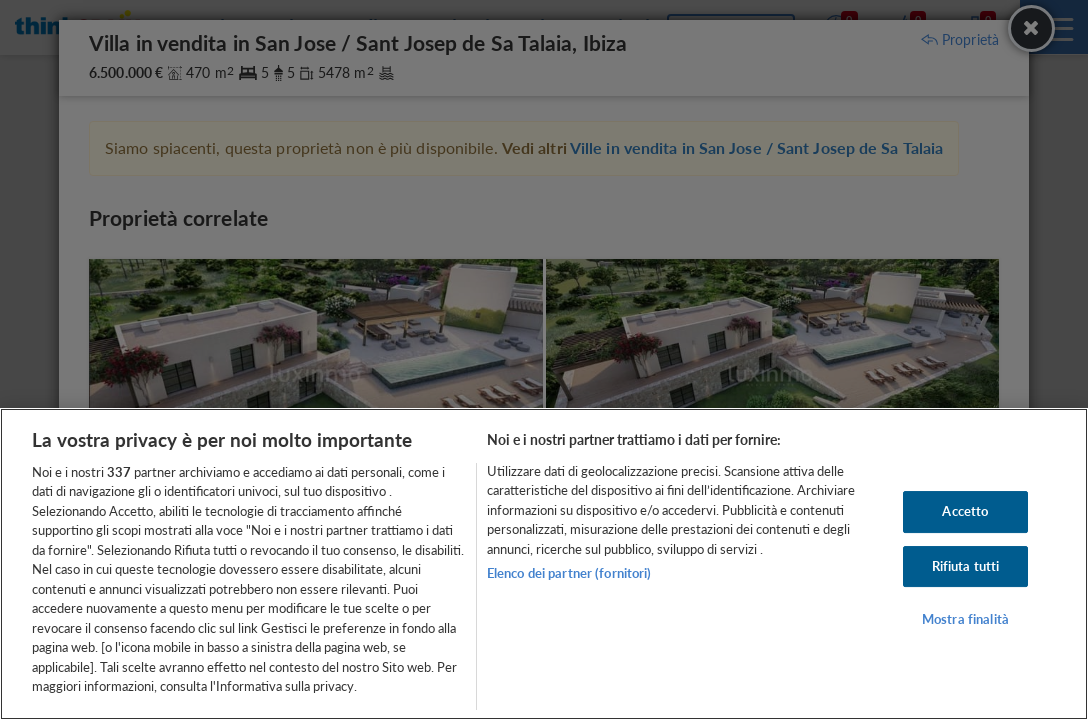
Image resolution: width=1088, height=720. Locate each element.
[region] (544, 564)
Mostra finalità (965, 619)
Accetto (965, 511)
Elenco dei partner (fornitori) (569, 573)
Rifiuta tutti (966, 566)
